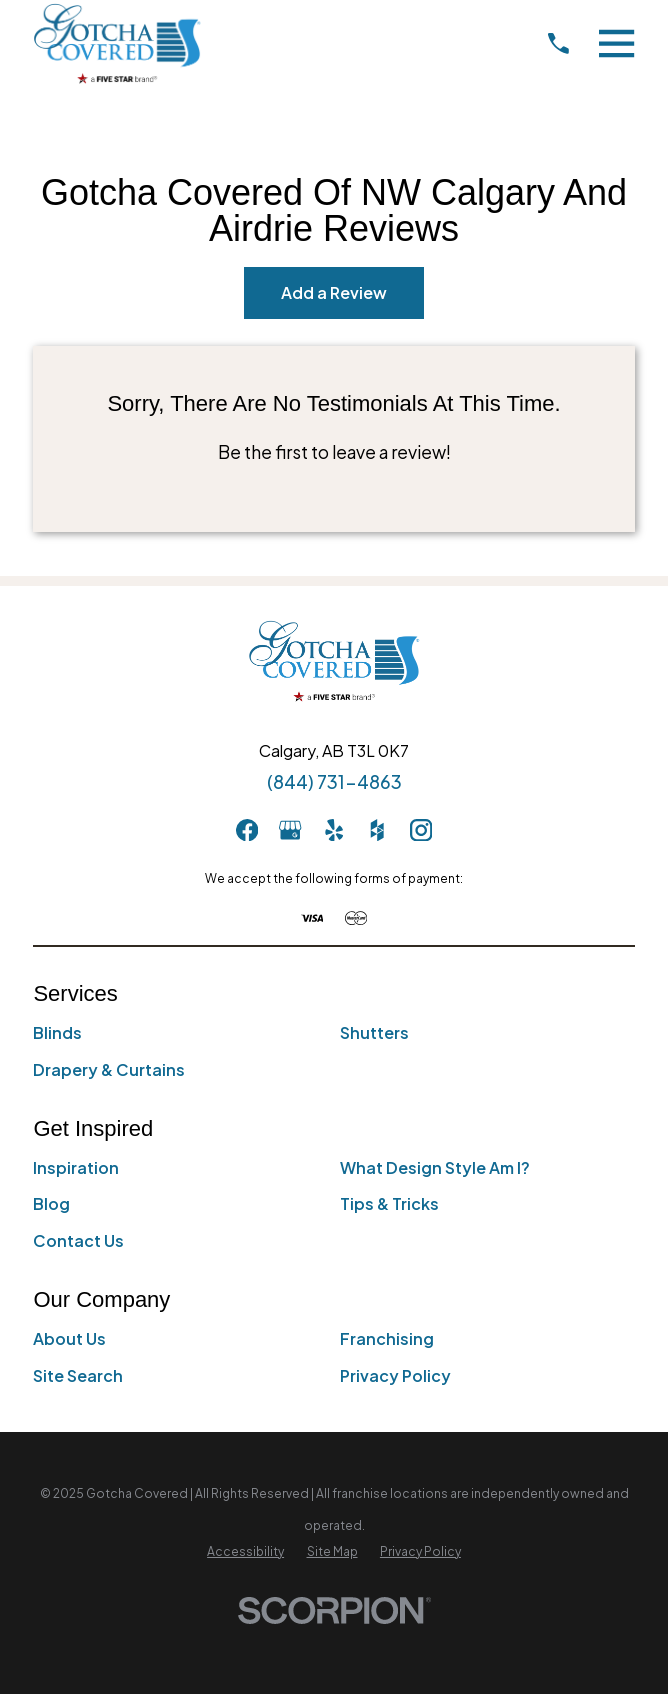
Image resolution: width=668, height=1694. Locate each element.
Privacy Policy (395, 1375)
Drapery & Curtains (109, 1069)
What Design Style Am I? (435, 1167)
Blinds (57, 1032)
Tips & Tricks (389, 1203)
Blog (51, 1203)
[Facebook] (247, 830)
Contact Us (78, 1240)
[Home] (117, 43)
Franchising (387, 1338)
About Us (69, 1338)
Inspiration (76, 1167)
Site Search (78, 1375)
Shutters (374, 1032)
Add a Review (334, 292)
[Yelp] (334, 830)
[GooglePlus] (290, 830)
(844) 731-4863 (334, 782)
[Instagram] (421, 830)
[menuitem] (245, 1552)
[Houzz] (377, 830)
